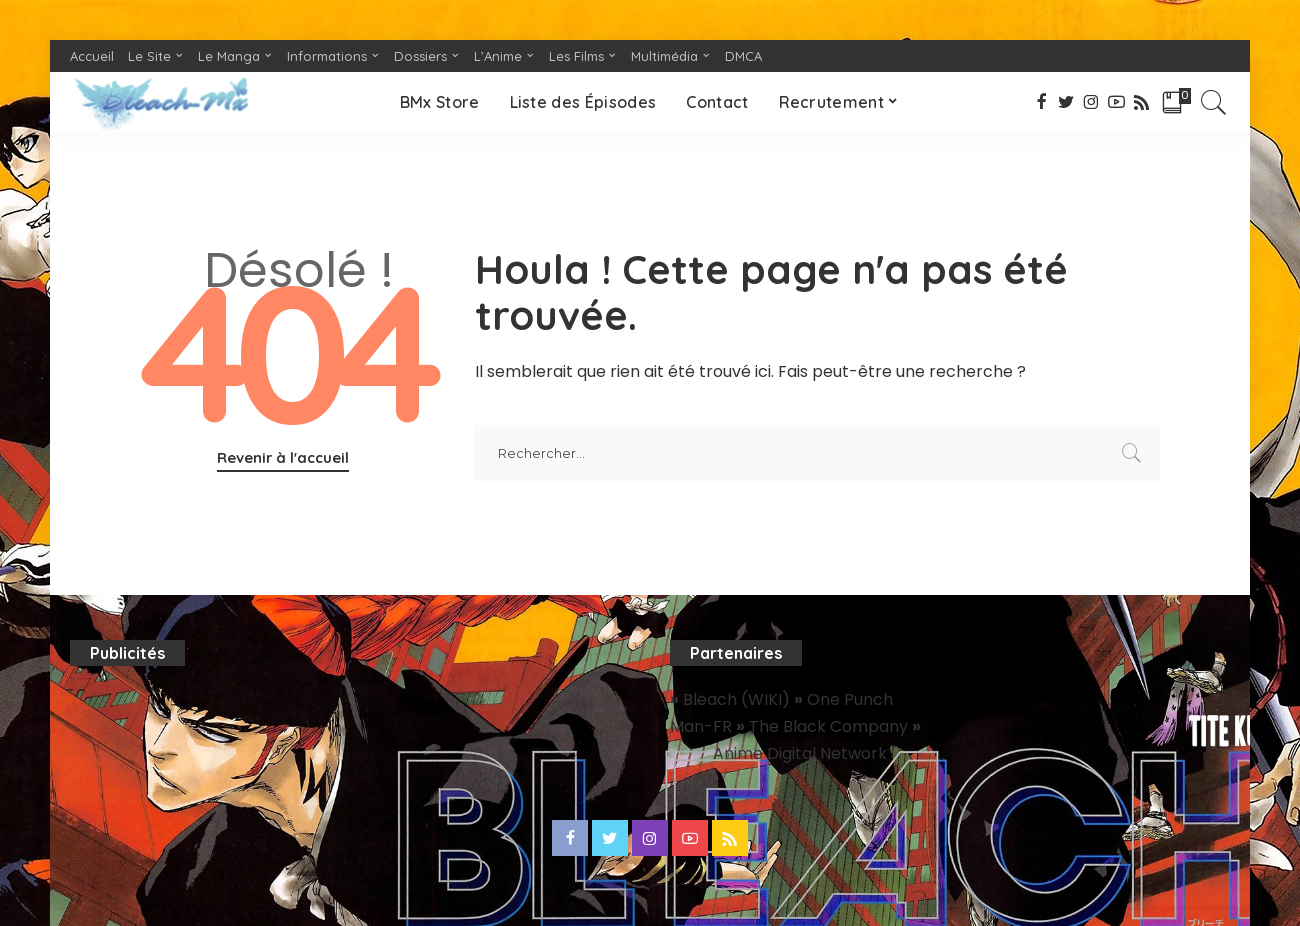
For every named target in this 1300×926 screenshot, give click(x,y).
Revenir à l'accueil (283, 457)
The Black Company (830, 726)
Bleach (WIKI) (738, 699)
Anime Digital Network (800, 753)
